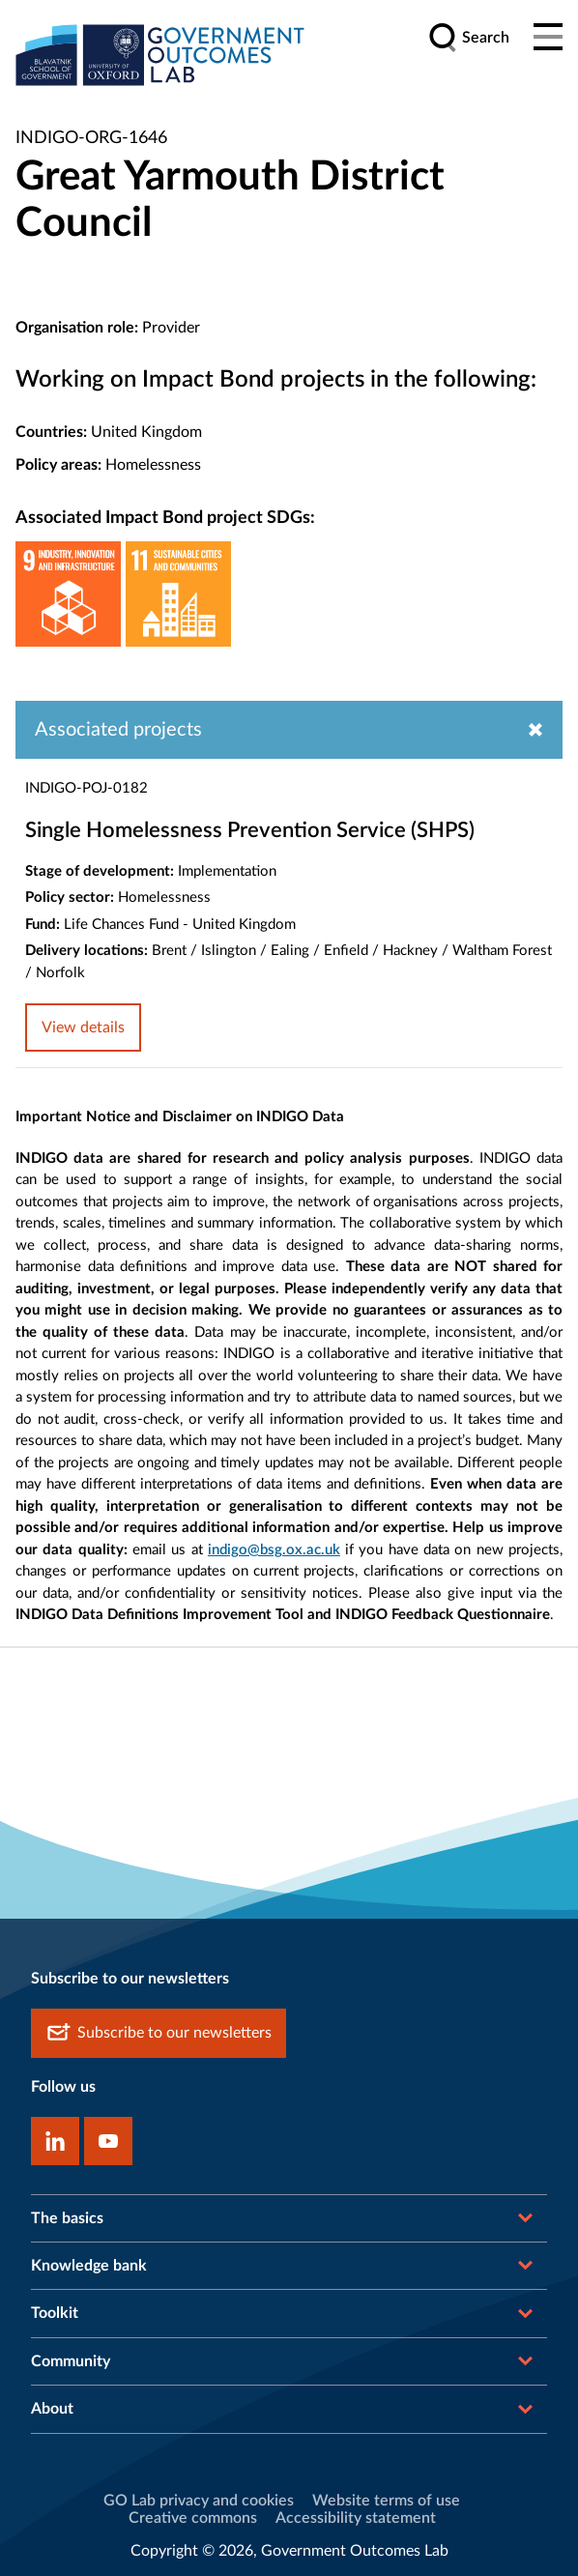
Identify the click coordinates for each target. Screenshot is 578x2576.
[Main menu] (548, 37)
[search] (468, 37)
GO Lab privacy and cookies (198, 2500)
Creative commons (193, 2518)
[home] (160, 54)
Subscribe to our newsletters (158, 2033)
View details (83, 1027)
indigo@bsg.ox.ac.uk (274, 1550)
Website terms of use (386, 2500)
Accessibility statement (355, 2518)
